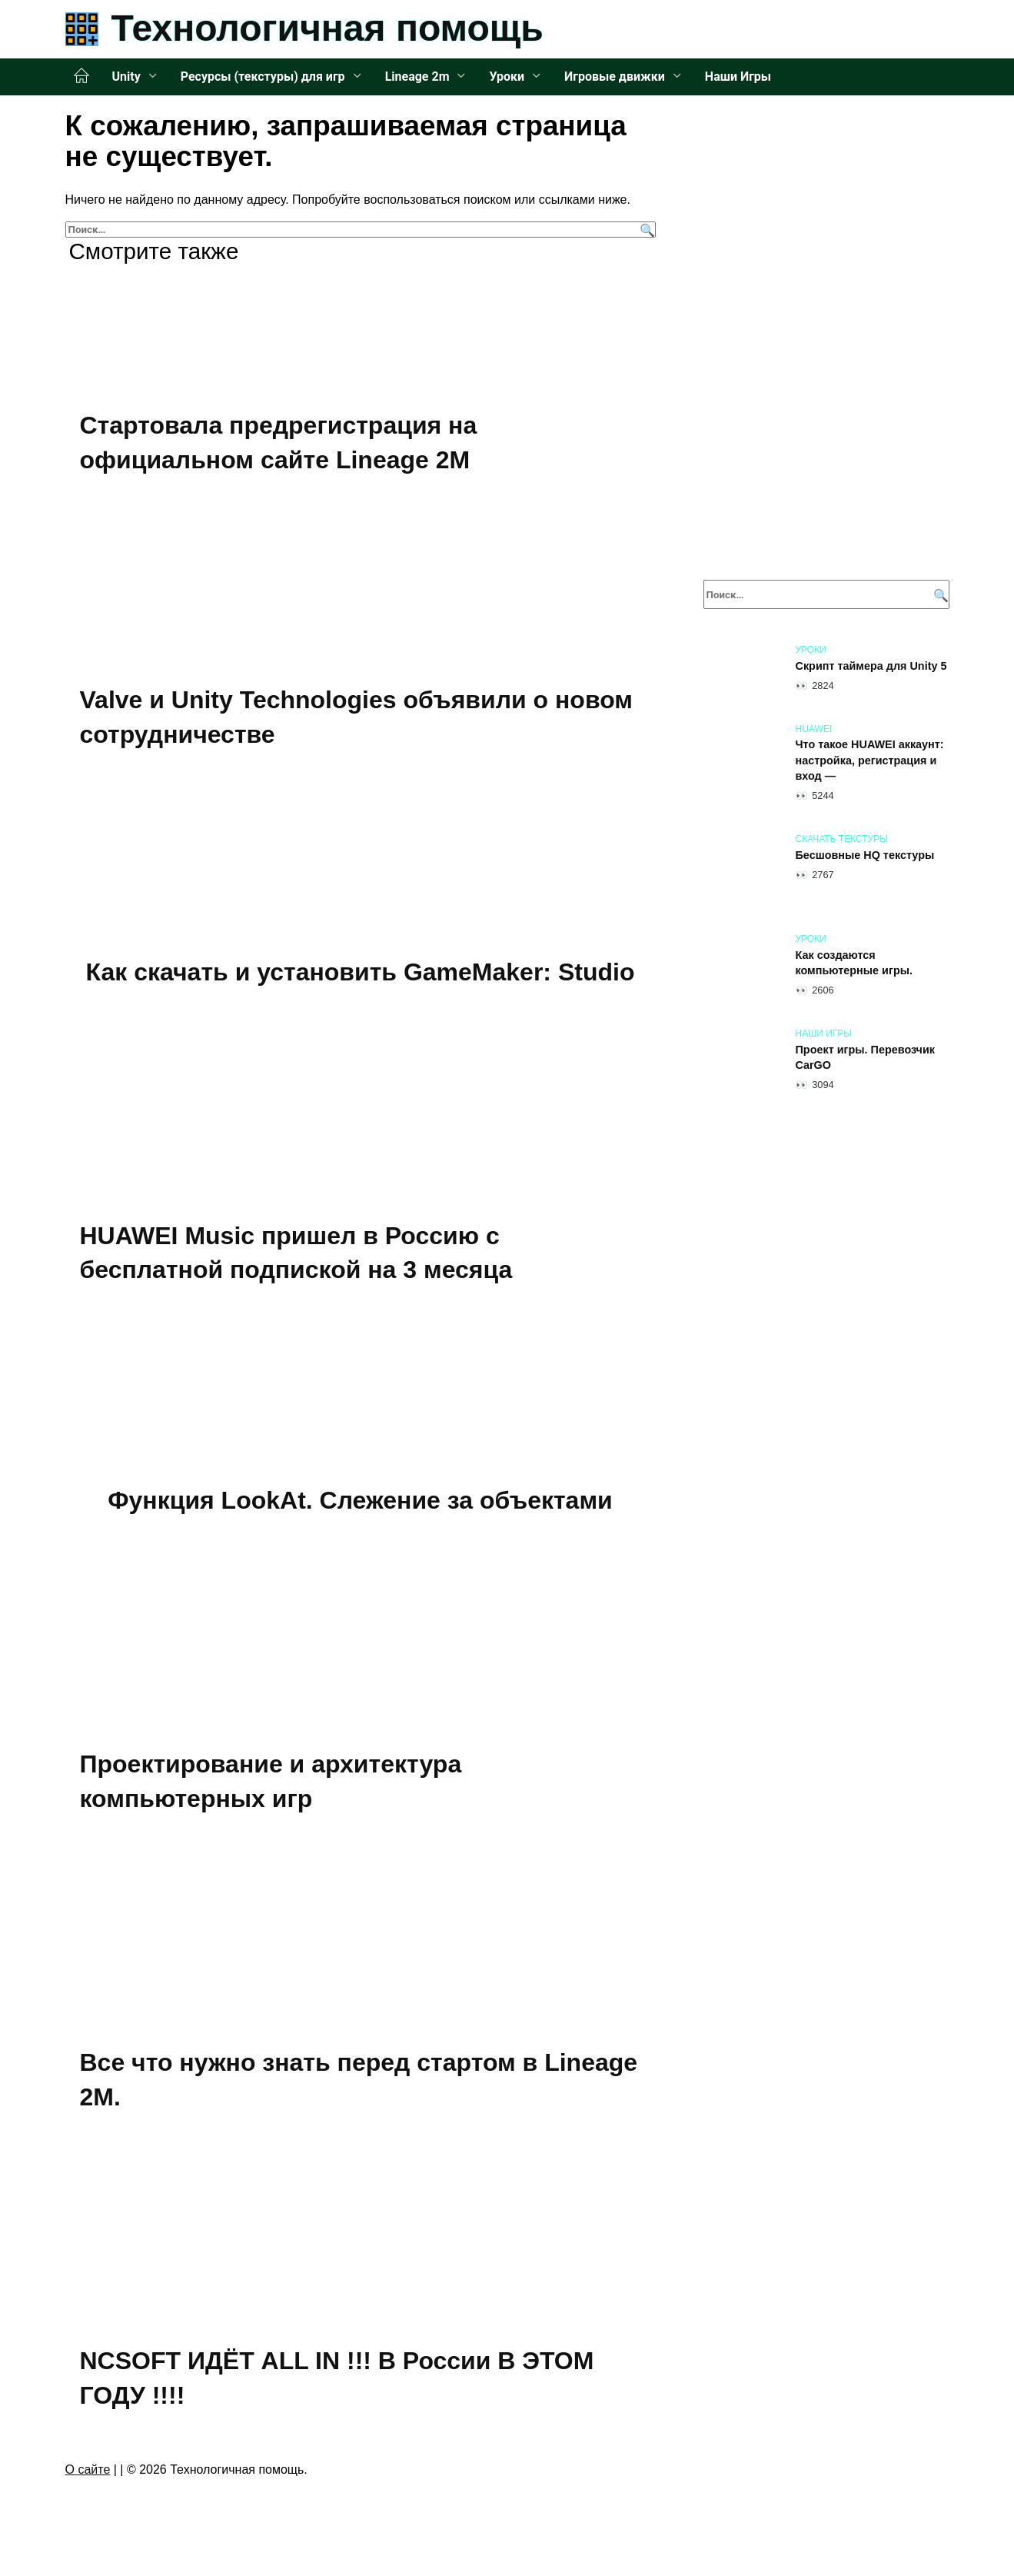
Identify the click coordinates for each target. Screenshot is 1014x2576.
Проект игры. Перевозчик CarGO (866, 1057)
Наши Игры (738, 76)
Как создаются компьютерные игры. (854, 963)
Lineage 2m (417, 76)
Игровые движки (614, 76)
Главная (81, 76)
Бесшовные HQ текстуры (865, 855)
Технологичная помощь (327, 28)
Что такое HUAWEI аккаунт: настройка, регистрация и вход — (870, 760)
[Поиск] (645, 229)
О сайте (88, 2473)
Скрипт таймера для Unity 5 (871, 666)
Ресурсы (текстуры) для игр (263, 76)
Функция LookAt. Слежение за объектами (360, 1502)
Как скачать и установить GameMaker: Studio (360, 973)
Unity (126, 76)
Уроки (506, 76)
